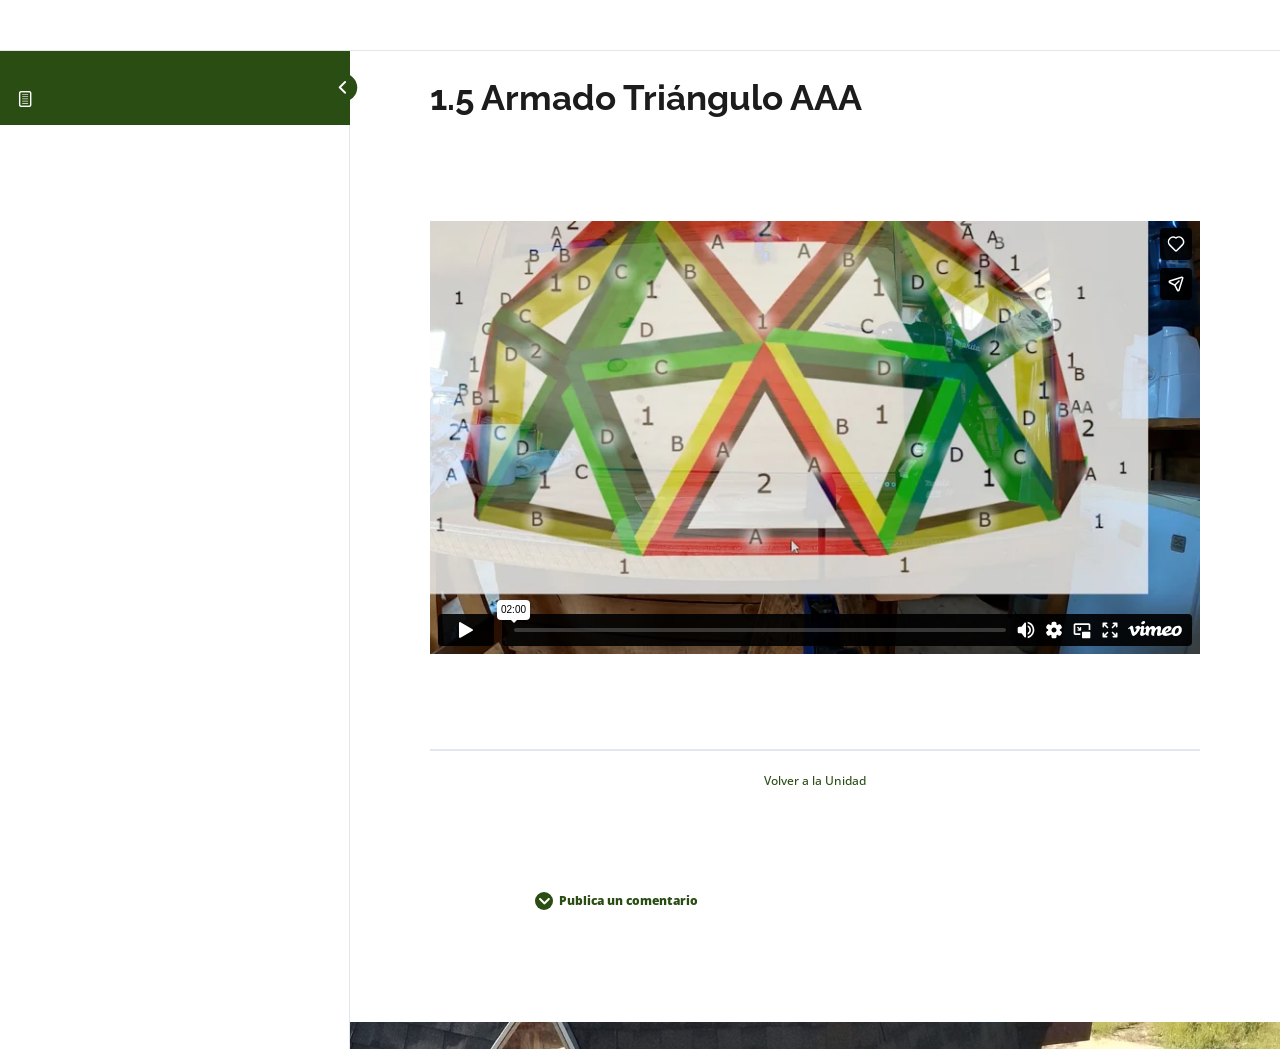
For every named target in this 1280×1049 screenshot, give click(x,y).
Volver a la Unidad (815, 780)
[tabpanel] (815, 441)
